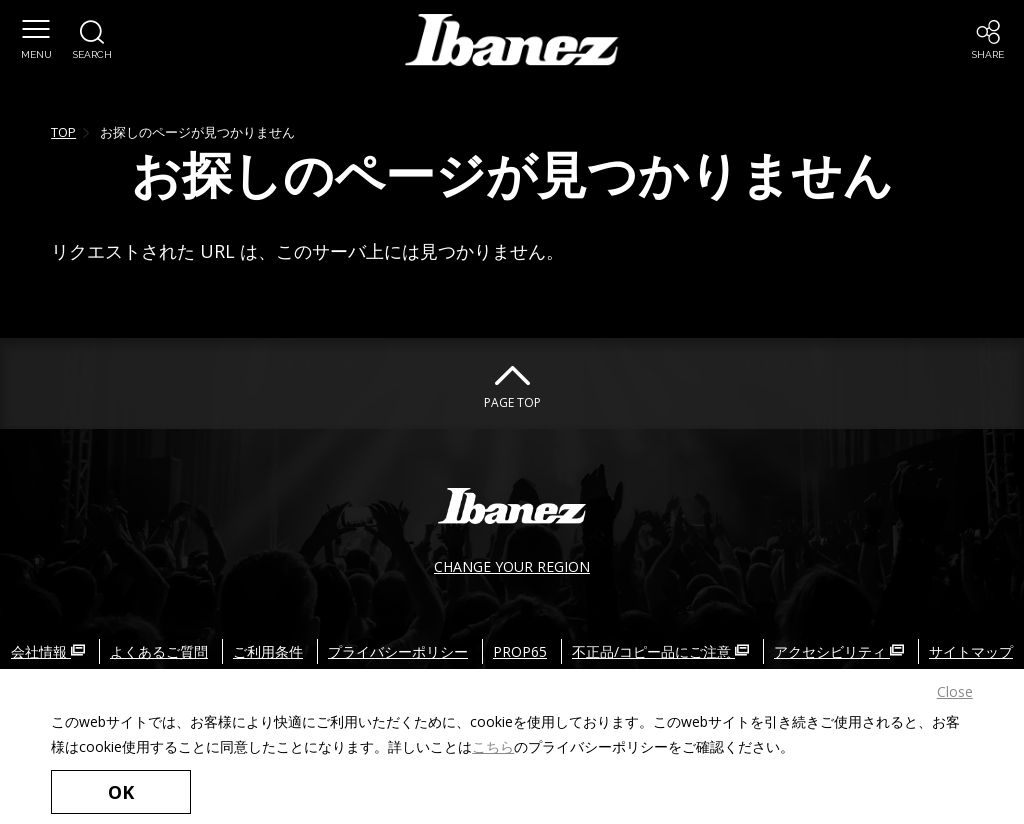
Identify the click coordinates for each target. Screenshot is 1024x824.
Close (955, 691)
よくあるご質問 (159, 651)
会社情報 (48, 651)
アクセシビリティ (839, 651)
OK (121, 792)
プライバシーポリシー (398, 651)
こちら (493, 746)
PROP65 (520, 651)
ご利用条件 (268, 651)
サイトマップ (971, 651)
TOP (63, 132)
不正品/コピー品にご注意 (660, 651)
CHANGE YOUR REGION (512, 566)
